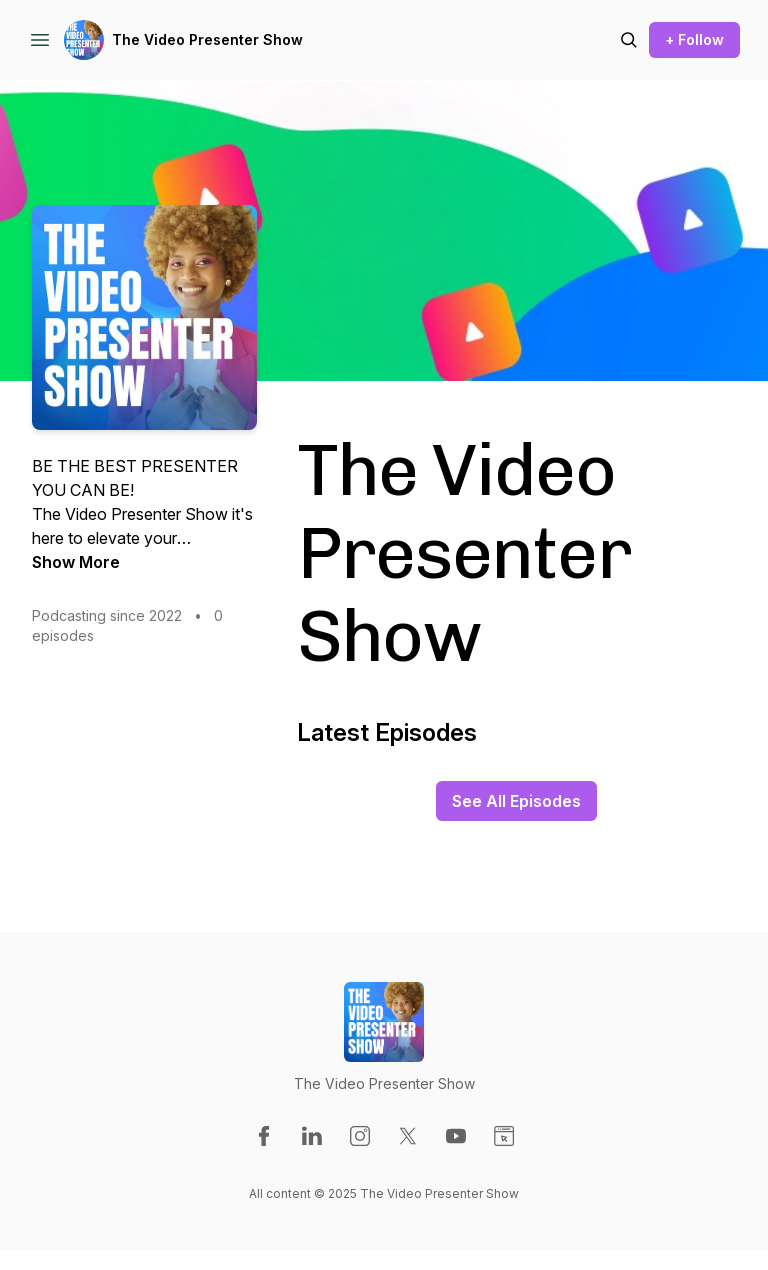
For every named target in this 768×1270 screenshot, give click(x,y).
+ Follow (694, 39)
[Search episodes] (629, 40)
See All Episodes (516, 801)
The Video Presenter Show (207, 39)
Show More (76, 562)
